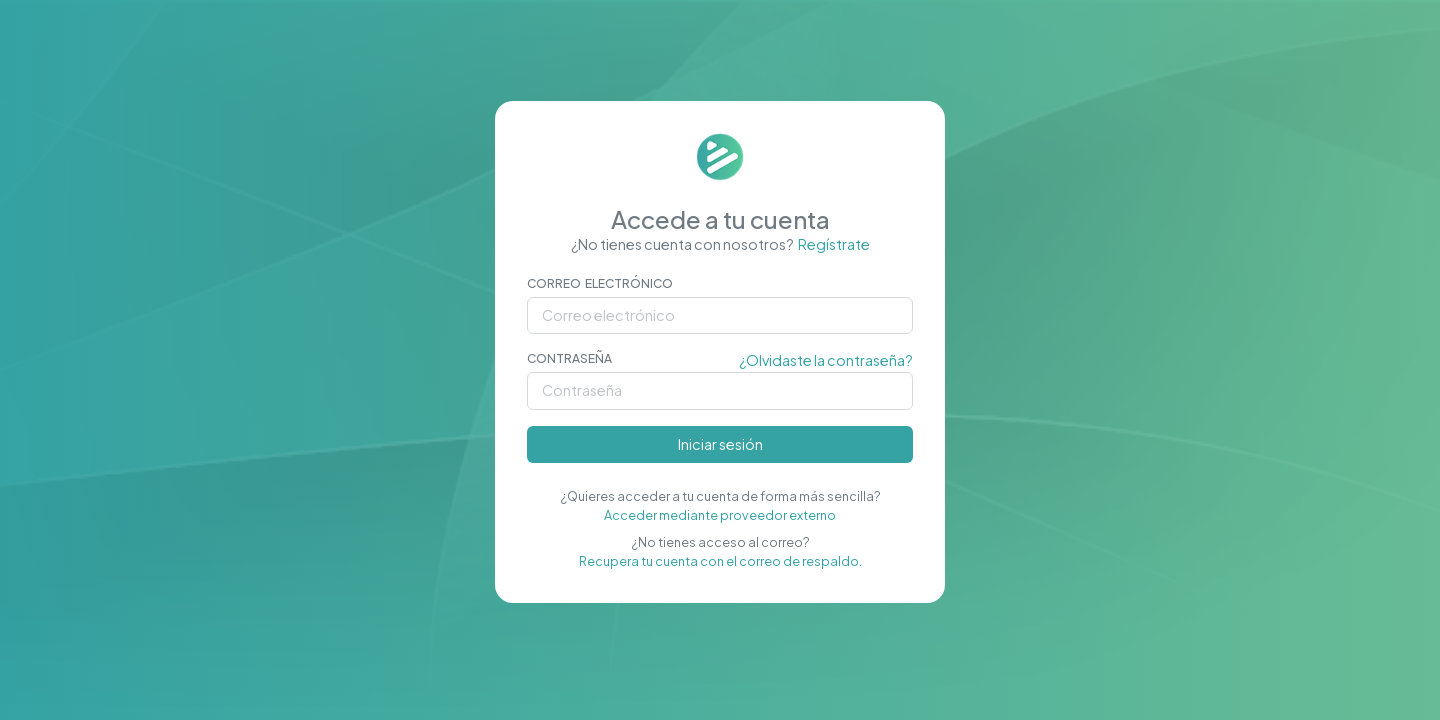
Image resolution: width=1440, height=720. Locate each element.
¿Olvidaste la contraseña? (826, 360)
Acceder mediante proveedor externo (720, 515)
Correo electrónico (600, 283)
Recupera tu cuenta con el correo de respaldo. (720, 561)
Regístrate (834, 244)
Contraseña (569, 358)
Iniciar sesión (720, 444)
